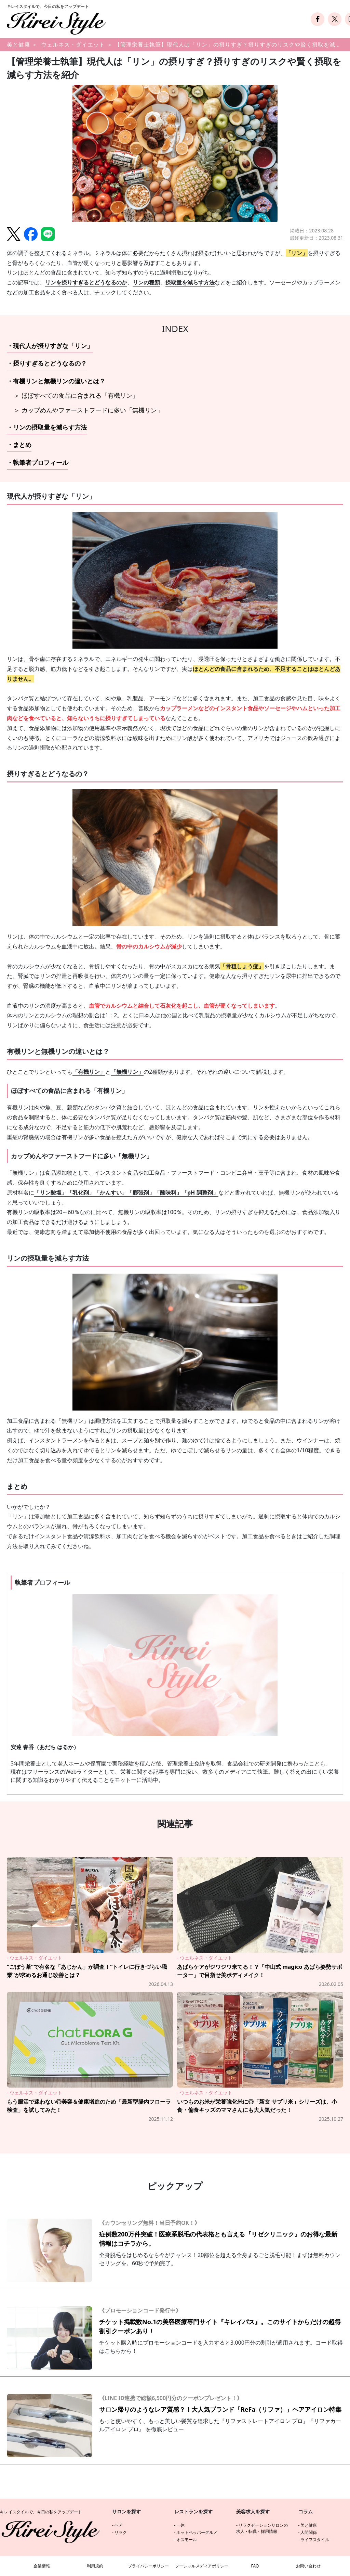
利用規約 (95, 2566)
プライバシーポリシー (148, 2566)
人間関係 (308, 2532)
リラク (121, 2532)
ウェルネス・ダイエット (73, 44)
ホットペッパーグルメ (196, 2532)
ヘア (119, 2525)
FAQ (255, 2566)
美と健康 (18, 44)
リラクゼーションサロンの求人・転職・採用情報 (262, 2528)
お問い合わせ (308, 2566)
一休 (180, 2525)
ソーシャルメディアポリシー (201, 2566)
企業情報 (41, 2566)
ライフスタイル (314, 2539)
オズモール (186, 2539)
